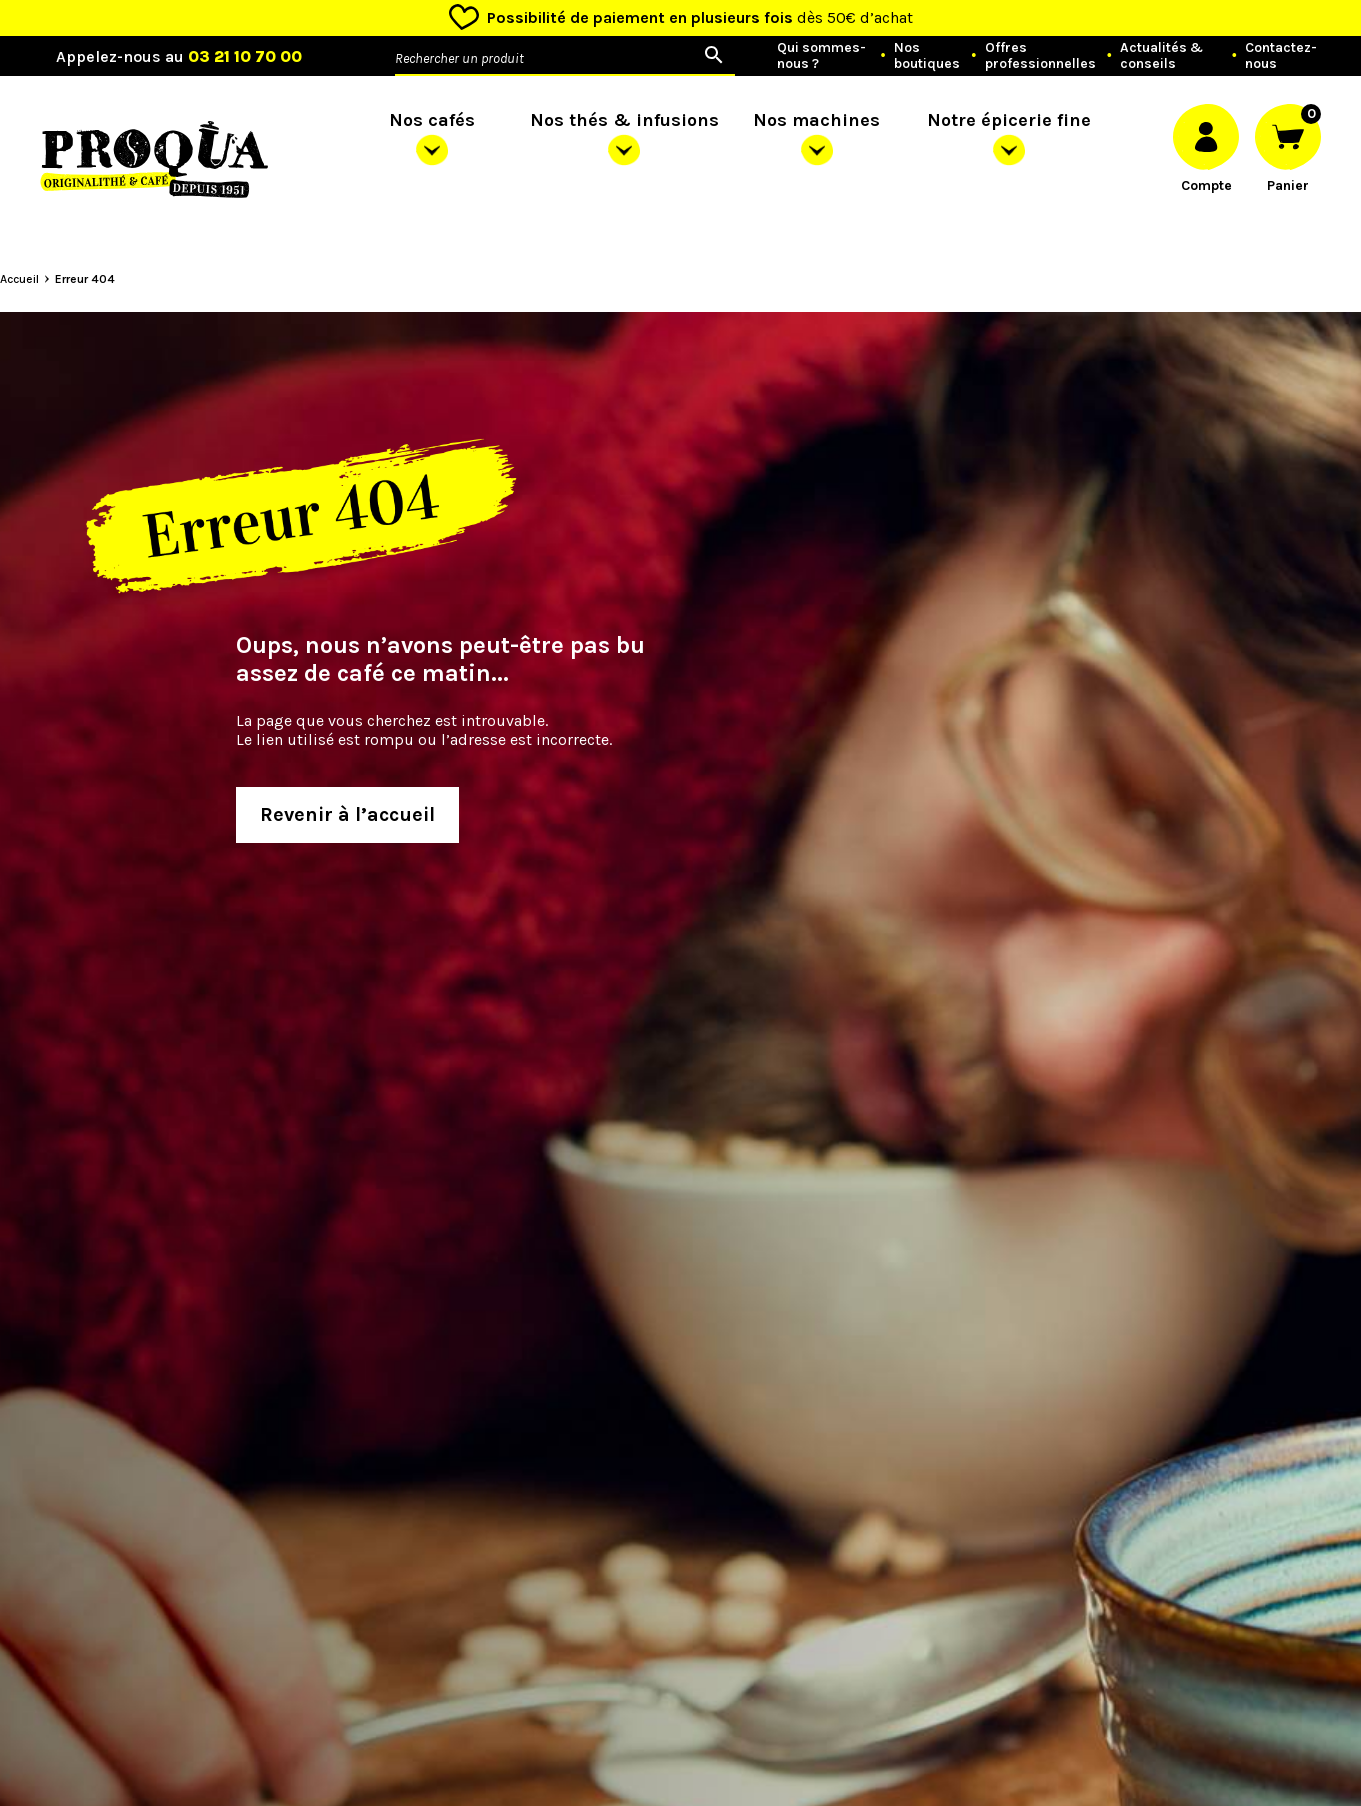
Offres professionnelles (1040, 56)
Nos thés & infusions (624, 120)
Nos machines (816, 120)
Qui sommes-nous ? (821, 56)
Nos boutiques (927, 56)
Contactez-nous (1281, 56)
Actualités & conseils (1161, 56)
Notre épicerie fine (1009, 120)
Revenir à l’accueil (347, 814)
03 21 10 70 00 (245, 56)
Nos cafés (432, 120)
